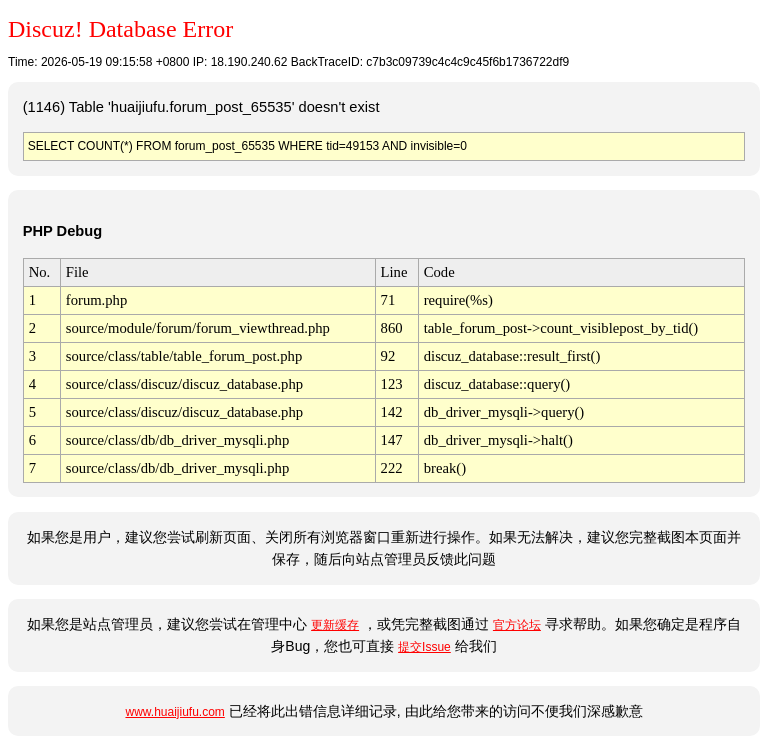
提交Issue (424, 647)
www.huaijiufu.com (174, 712)
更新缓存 (335, 625)
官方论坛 (517, 625)
